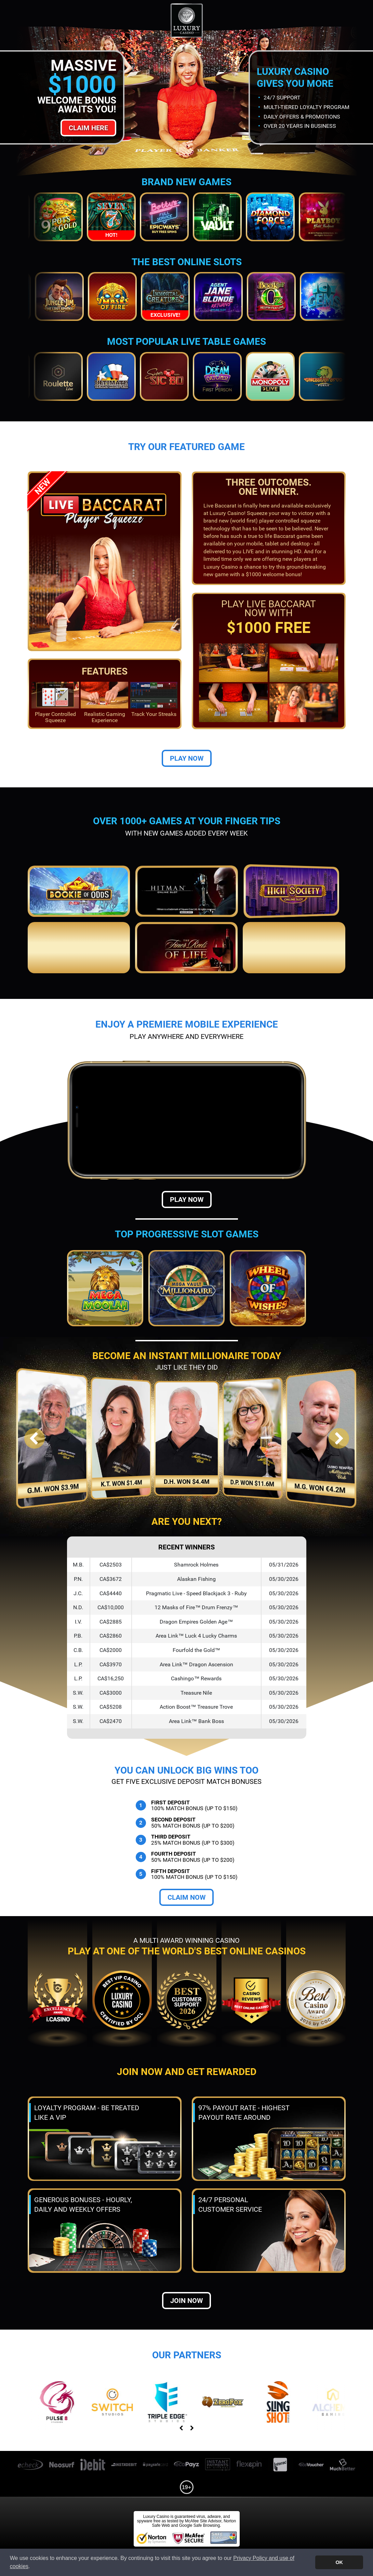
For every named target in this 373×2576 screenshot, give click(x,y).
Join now (186, 2300)
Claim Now (186, 1897)
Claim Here (88, 128)
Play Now (186, 758)
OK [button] (339, 2562)
